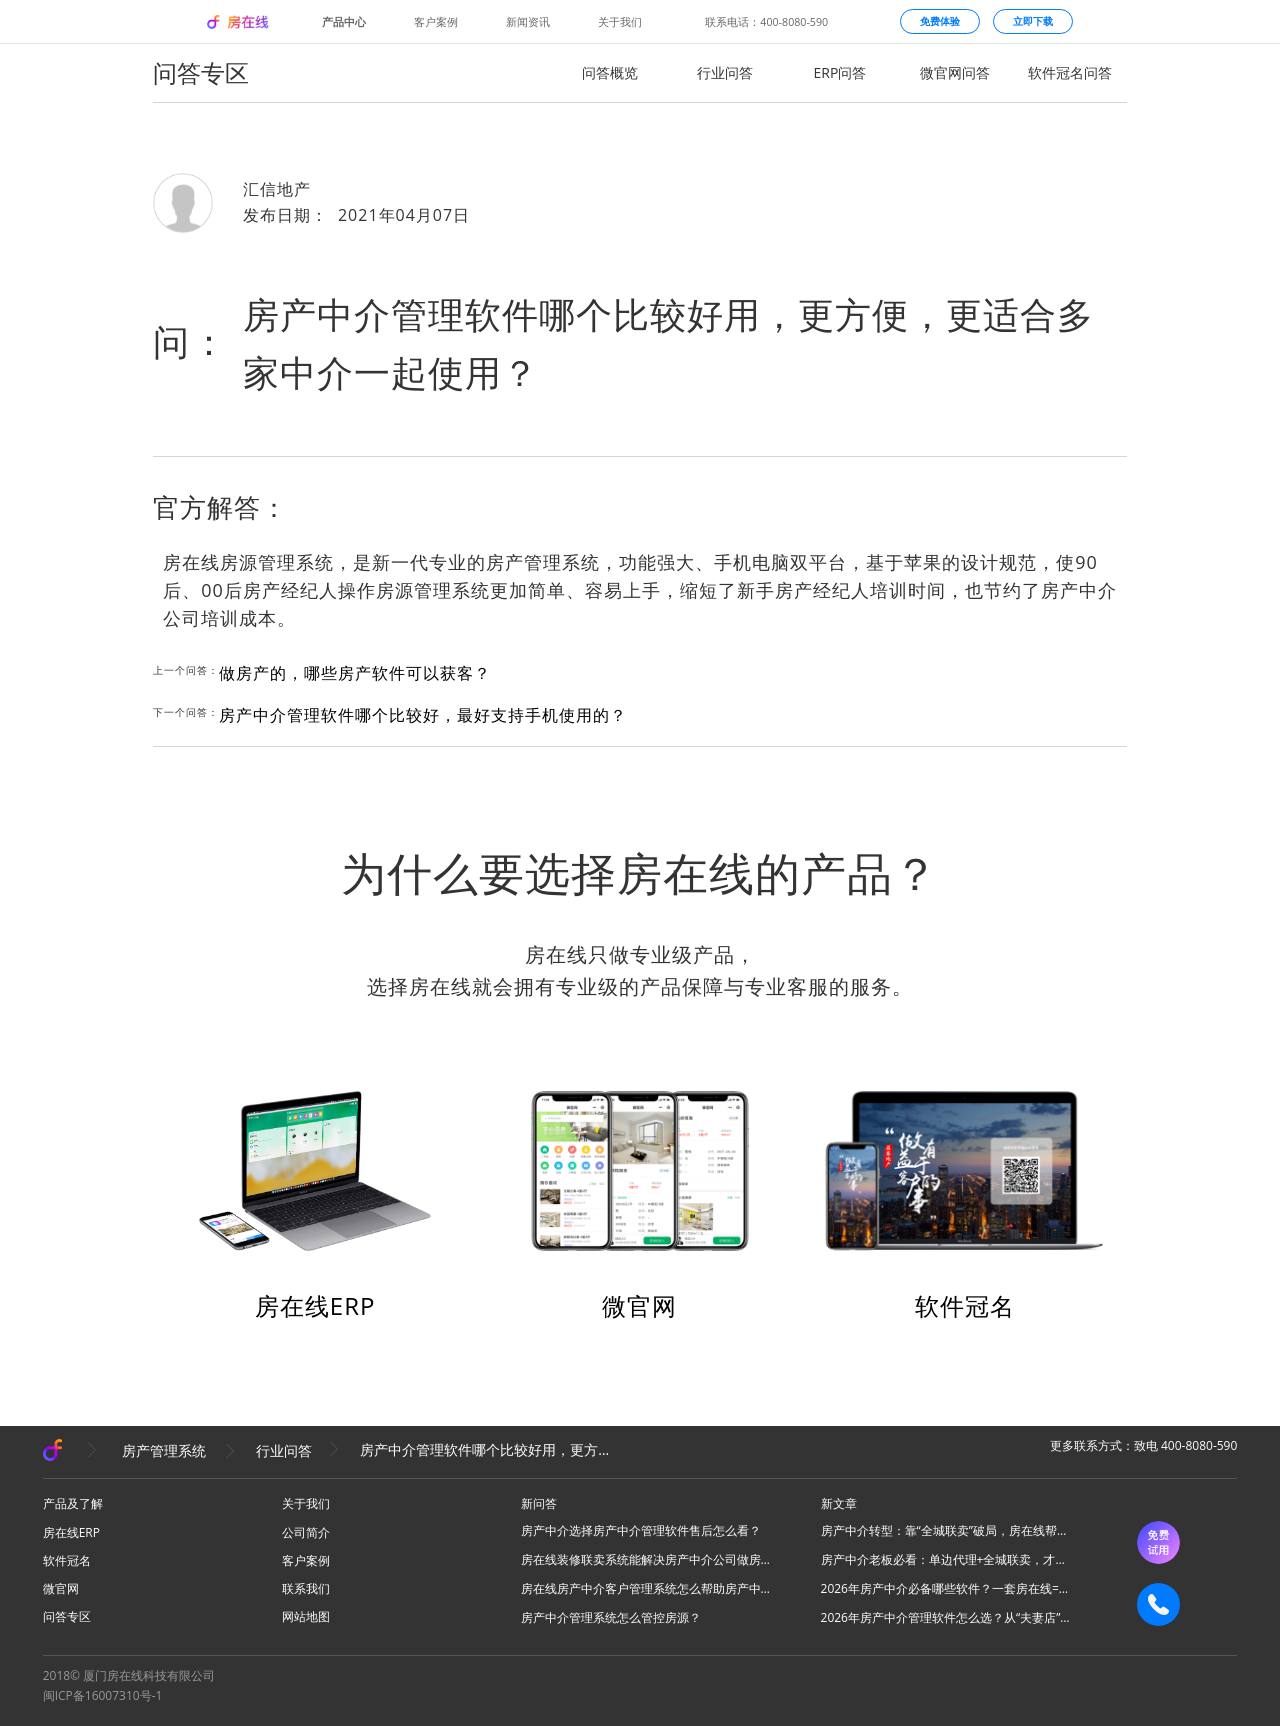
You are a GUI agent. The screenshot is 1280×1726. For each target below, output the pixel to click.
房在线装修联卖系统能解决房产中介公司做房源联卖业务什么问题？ (646, 1559)
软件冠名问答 (1070, 72)
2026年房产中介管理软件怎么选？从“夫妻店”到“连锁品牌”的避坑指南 (946, 1617)
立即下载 (1033, 21)
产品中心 (344, 22)
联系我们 (306, 1588)
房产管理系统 (164, 1450)
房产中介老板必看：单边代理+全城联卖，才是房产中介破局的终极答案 (946, 1559)
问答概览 (610, 72)
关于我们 (620, 22)
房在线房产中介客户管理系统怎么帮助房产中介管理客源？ (646, 1588)
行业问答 (725, 72)
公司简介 (306, 1532)
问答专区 (67, 1616)
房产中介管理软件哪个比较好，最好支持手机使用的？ (423, 715)
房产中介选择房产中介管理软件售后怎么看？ (641, 1530)
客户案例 (436, 22)
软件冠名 (965, 1305)
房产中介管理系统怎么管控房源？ (611, 1617)
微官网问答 (955, 72)
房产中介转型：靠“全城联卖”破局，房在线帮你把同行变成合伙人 (946, 1530)
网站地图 (306, 1616)
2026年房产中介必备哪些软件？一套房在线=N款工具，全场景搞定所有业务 (946, 1588)
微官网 (639, 1305)
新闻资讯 (528, 22)
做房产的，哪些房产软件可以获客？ (355, 673)
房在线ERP (315, 1305)
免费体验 (940, 21)
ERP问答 (840, 72)
